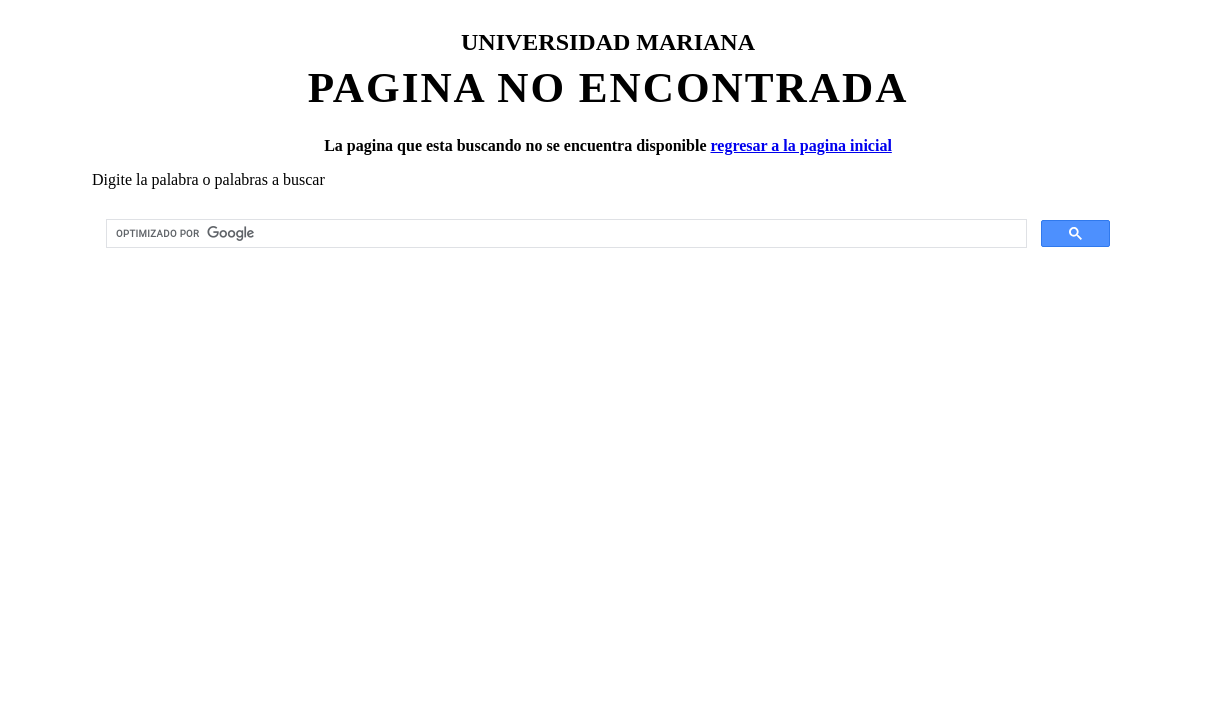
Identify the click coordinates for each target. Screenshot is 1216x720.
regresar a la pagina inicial (800, 145)
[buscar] (564, 234)
